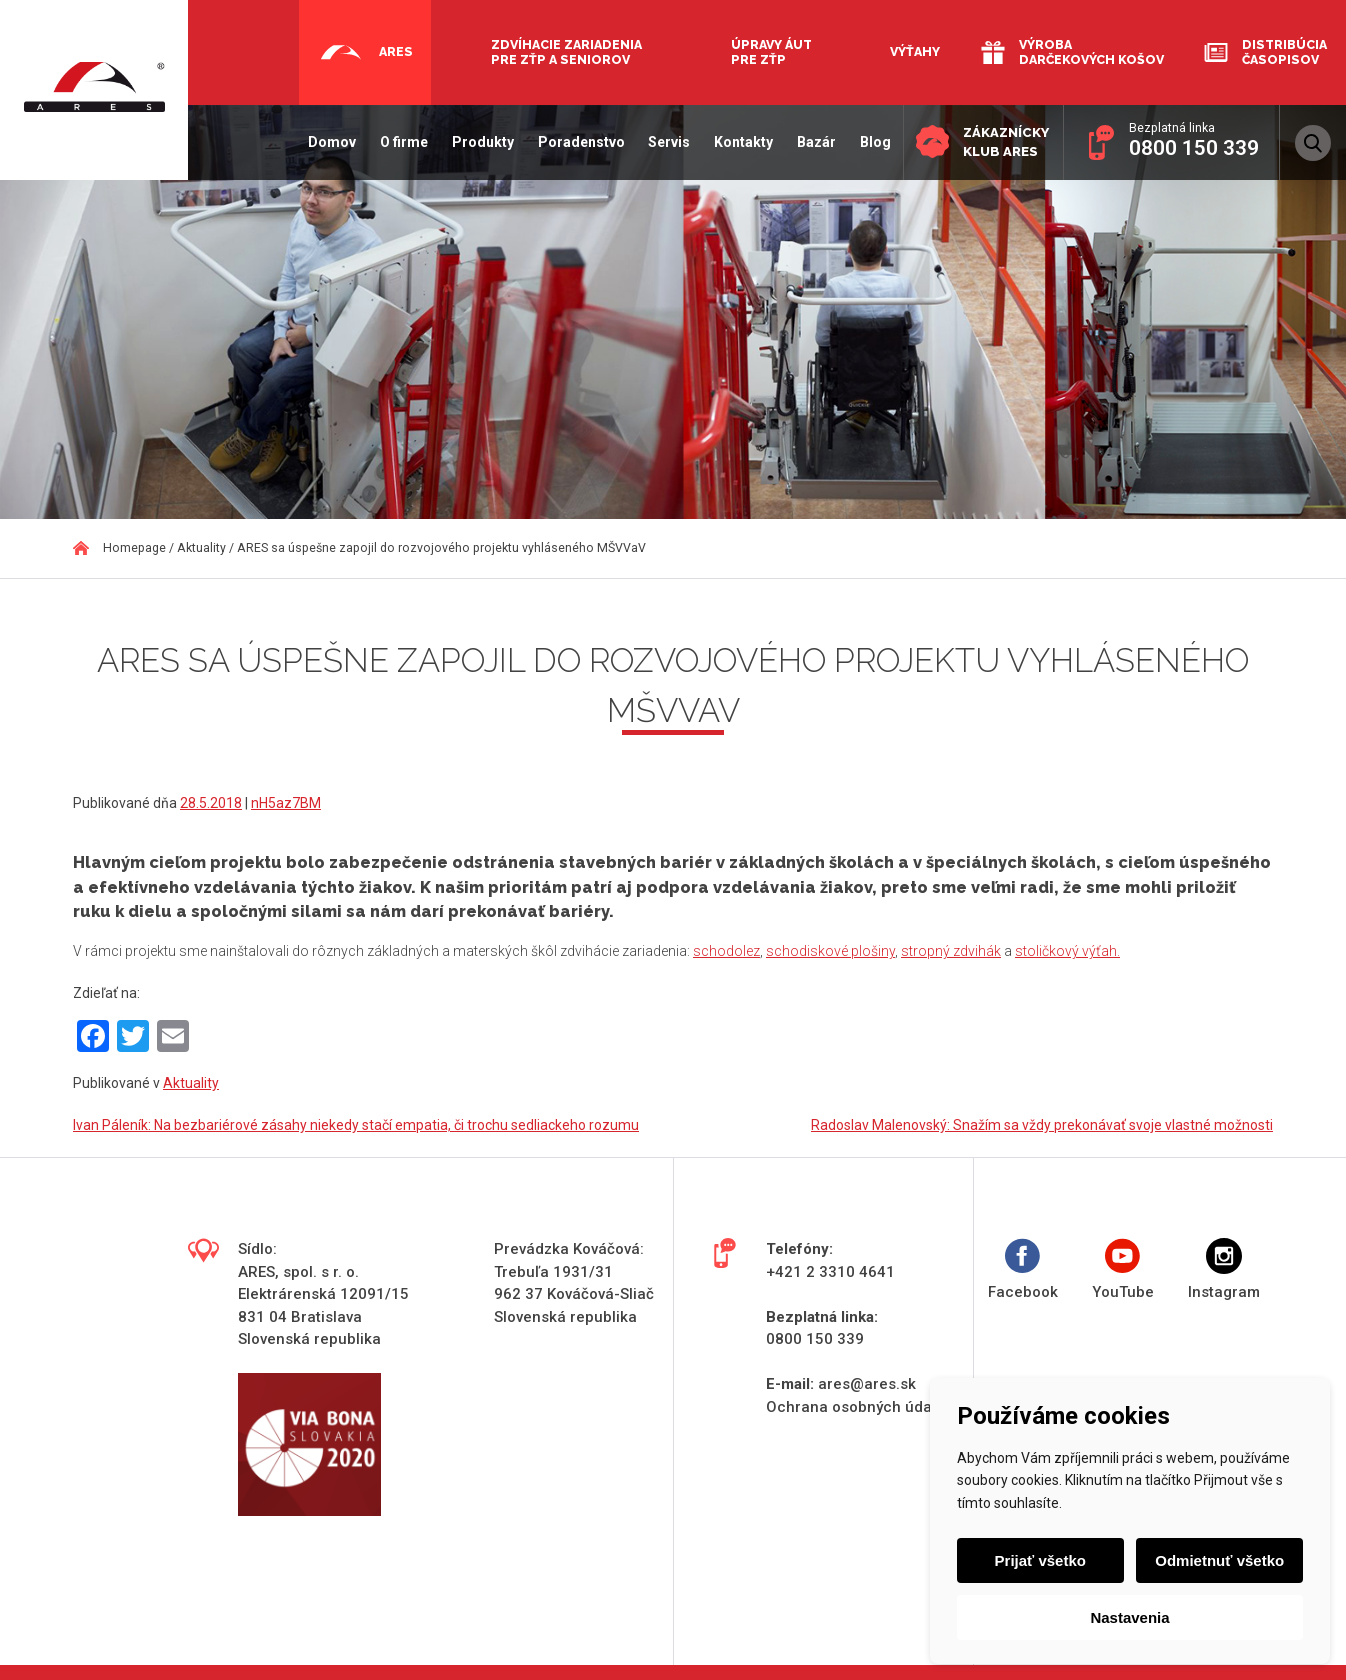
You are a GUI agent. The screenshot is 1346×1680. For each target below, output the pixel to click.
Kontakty (732, 142)
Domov (321, 142)
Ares (396, 51)
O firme (392, 142)
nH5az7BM (286, 803)
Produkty (471, 142)
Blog (863, 142)
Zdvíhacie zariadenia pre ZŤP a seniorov (566, 52)
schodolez (726, 951)
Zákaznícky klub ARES (1000, 140)
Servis (658, 142)
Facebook (1023, 1269)
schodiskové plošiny (830, 951)
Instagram (1224, 1269)
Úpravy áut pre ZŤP (771, 52)
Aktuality (191, 1083)
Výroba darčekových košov (1091, 52)
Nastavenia (1129, 1617)
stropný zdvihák (951, 951)
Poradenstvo (569, 142)
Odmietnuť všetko (1217, 1560)
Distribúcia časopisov (1284, 52)
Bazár (804, 142)
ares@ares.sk (867, 1384)
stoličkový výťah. (1067, 951)
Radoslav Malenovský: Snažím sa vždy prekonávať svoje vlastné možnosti (1042, 1125)
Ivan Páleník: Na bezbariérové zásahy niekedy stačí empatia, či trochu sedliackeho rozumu (356, 1125)
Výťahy (915, 51)
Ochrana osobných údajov (859, 1407)
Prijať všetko (1042, 1560)
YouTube (1123, 1269)
